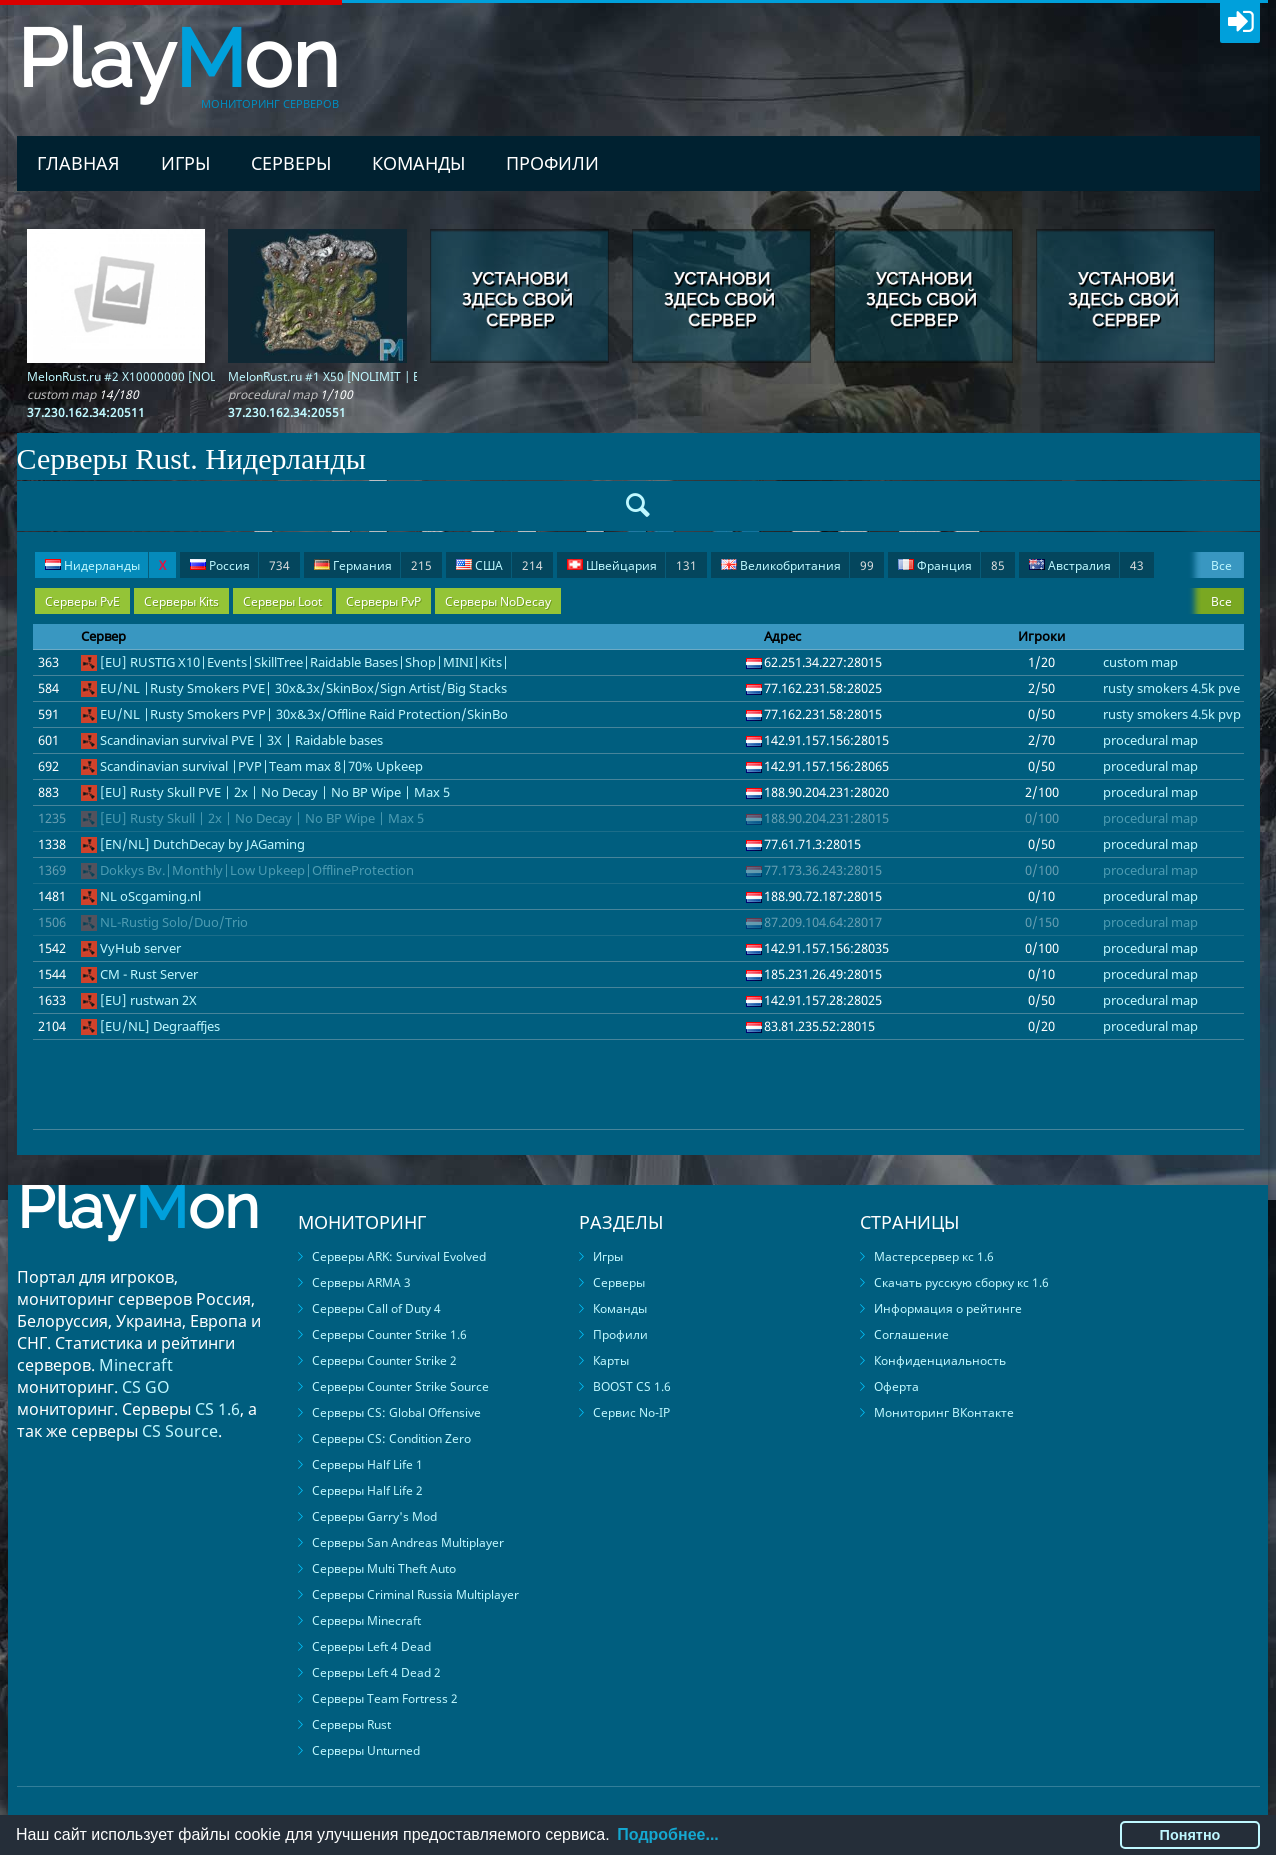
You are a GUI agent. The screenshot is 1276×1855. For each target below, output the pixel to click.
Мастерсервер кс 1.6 (934, 1256)
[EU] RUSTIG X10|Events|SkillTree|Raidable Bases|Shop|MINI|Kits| (304, 662)
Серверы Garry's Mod (374, 1516)
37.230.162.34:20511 (86, 412)
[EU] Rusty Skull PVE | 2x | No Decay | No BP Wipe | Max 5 (275, 792)
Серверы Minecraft (366, 1620)
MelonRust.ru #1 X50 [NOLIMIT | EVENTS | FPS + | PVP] (382, 376)
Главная (78, 163)
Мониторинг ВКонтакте (944, 1412)
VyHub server (140, 948)
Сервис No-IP (631, 1412)
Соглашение (911, 1334)
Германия (373, 565)
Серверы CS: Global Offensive (396, 1412)
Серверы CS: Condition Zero (391, 1438)
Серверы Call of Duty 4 (376, 1308)
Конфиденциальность (940, 1360)
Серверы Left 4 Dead (371, 1646)
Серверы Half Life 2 (367, 1490)
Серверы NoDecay (498, 601)
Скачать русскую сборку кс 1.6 (961, 1282)
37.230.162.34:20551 (287, 412)
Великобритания (797, 565)
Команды (418, 163)
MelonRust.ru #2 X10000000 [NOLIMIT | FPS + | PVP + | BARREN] (208, 376)
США (499, 565)
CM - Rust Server (149, 974)
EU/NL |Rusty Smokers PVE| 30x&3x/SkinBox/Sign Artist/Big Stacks (303, 688)
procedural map (1150, 740)
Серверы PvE (82, 601)
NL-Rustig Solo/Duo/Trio (174, 922)
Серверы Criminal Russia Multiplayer (415, 1594)
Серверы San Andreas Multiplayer (408, 1542)
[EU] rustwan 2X (148, 1000)
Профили (552, 163)
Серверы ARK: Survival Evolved (399, 1256)
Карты (611, 1360)
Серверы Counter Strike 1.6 (389, 1334)
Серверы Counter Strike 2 (384, 1360)
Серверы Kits (181, 601)
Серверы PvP (383, 601)
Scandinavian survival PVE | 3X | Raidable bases (241, 740)
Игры (185, 163)
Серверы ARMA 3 (361, 1282)
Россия (240, 565)
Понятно (1190, 1835)
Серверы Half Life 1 (367, 1464)
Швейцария (632, 565)
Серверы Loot (282, 601)
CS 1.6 (217, 1409)
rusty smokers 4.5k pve (1171, 688)
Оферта (896, 1386)
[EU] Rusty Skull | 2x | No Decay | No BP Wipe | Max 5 (262, 818)
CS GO (146, 1387)
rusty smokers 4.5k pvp (1172, 714)
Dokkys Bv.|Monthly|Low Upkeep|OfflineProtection (257, 870)
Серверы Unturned (366, 1750)
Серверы (291, 163)
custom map (1140, 662)
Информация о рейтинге (948, 1308)
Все (1221, 565)
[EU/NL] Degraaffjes (160, 1026)
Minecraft (136, 1365)
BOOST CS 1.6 (632, 1386)
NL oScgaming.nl (150, 896)
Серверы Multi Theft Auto (384, 1568)
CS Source (180, 1431)
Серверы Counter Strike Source (400, 1386)
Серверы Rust (351, 1724)
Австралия (1086, 565)
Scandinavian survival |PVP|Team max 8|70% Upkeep (261, 766)
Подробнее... (667, 1834)
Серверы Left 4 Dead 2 (376, 1672)
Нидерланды (105, 565)
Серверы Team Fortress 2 (385, 1698)
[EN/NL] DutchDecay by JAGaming (202, 844)
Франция (951, 565)
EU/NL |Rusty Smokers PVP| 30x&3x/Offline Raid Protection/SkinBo (304, 714)
